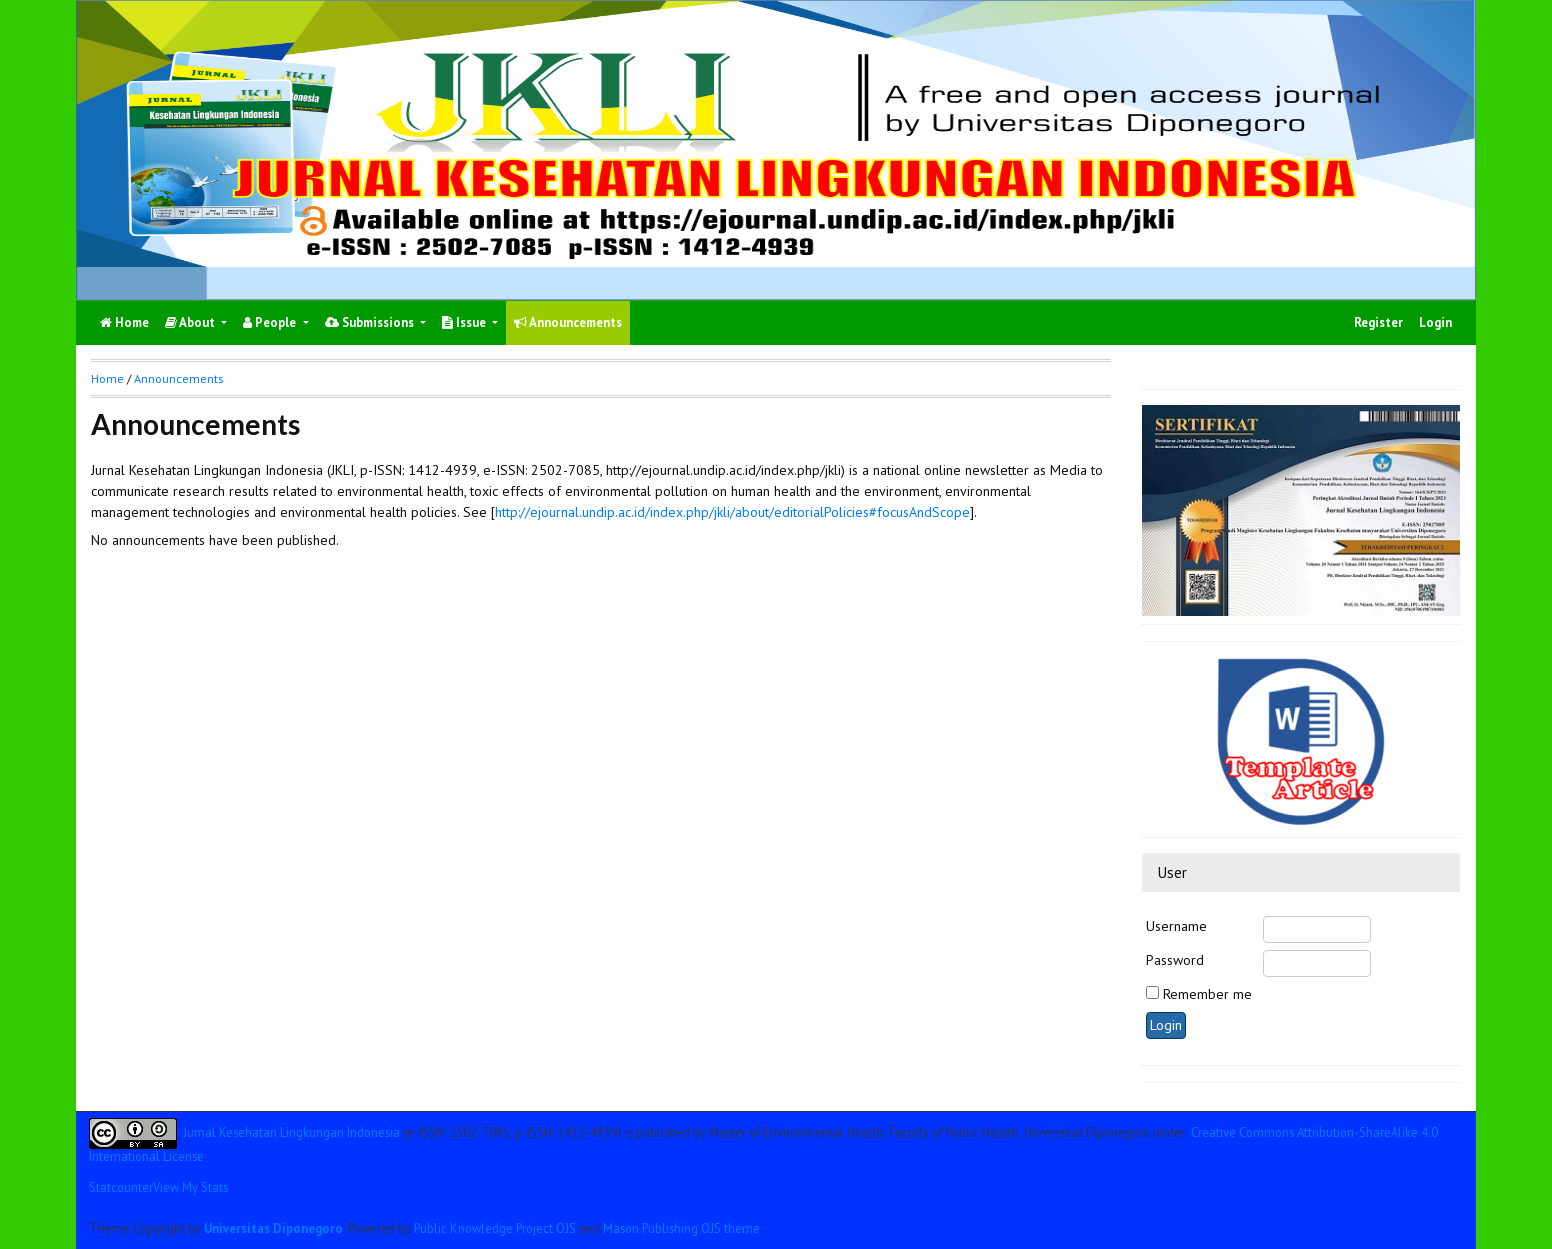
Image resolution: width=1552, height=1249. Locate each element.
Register (1378, 322)
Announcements (568, 322)
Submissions (371, 322)
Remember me (1207, 994)
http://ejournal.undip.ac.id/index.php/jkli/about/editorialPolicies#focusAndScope (732, 512)
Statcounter (121, 1187)
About (191, 322)
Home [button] (107, 378)
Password (1175, 960)
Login (1435, 322)
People (271, 322)
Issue (465, 322)
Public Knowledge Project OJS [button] (495, 1228)
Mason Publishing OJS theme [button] (681, 1228)
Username (1176, 926)
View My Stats (190, 1187)
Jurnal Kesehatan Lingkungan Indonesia (291, 1132)
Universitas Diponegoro (273, 1228)
